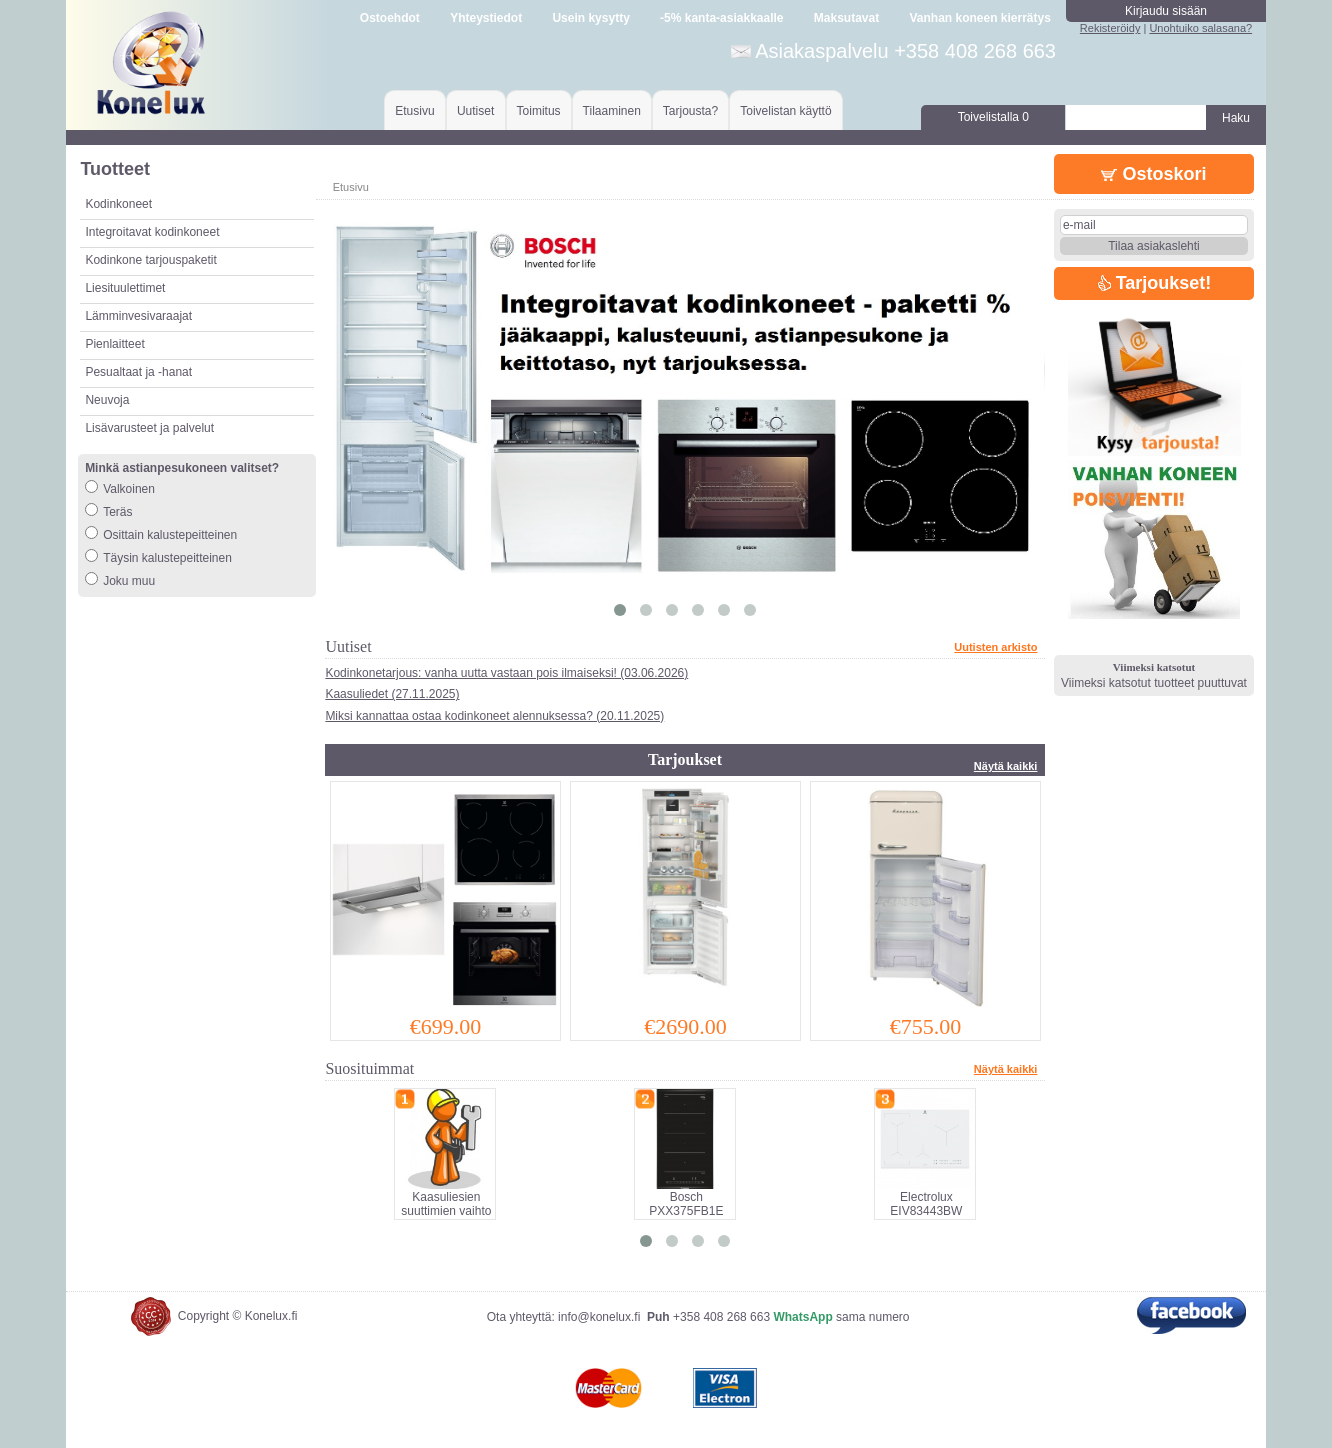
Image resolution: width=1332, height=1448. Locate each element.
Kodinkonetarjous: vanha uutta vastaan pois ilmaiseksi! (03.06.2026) (506, 673)
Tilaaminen (612, 111)
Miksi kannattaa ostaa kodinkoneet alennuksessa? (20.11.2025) (494, 716)
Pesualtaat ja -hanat (138, 372)
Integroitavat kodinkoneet (152, 232)
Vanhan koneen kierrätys (979, 18)
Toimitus (539, 111)
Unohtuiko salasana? (1200, 28)
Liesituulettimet (125, 288)
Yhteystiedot (486, 18)
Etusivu (414, 111)
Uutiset (475, 111)
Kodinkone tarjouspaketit (150, 260)
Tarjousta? (690, 111)
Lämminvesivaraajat (138, 316)
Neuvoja (107, 400)
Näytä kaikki (1006, 766)
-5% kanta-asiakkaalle (721, 18)
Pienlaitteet (114, 344)
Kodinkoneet (118, 204)
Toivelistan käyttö (785, 111)
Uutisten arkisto (995, 647)
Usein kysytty (590, 18)
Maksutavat (846, 18)
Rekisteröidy (1110, 28)
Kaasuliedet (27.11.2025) (392, 694)
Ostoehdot (390, 18)
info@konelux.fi (599, 1317)
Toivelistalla (993, 117)
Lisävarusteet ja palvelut (149, 428)
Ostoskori (1153, 174)
